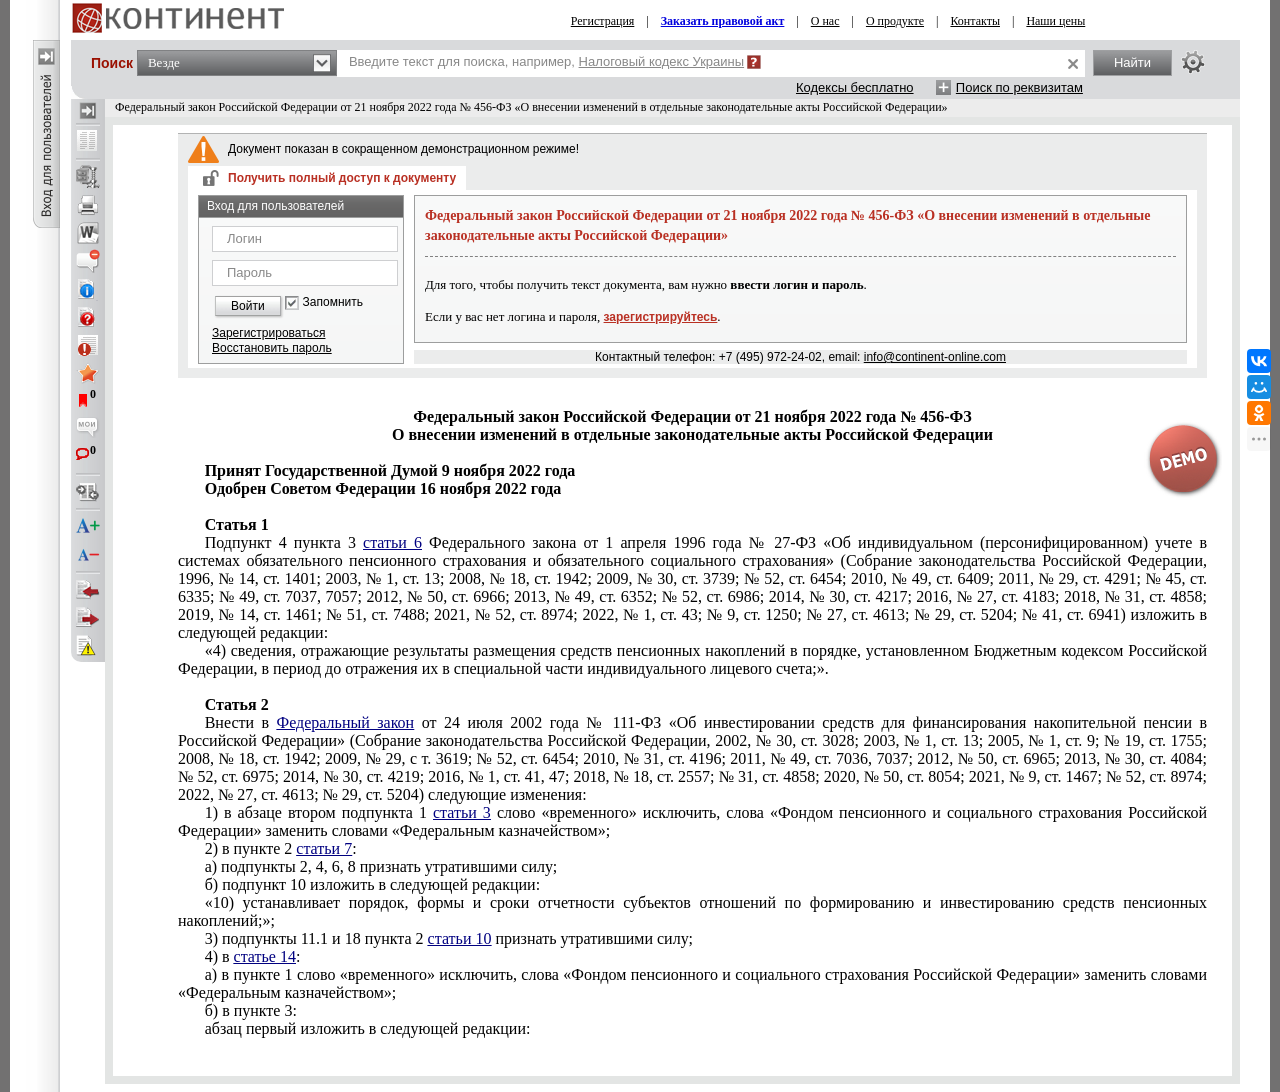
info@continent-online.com (935, 357)
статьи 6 (392, 542)
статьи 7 (324, 848)
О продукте (895, 21)
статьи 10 (460, 938)
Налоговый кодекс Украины (662, 61)
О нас (825, 21)
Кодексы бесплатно (855, 87)
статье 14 (265, 956)
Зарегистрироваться (268, 333)
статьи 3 (462, 812)
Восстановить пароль (272, 348)
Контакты (975, 21)
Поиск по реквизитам (1019, 87)
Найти (1132, 62)
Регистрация (603, 21)
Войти (248, 306)
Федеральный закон (346, 722)
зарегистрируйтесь (661, 317)
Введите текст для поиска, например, (546, 61)
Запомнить (333, 302)
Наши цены (1055, 21)
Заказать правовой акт (723, 21)
